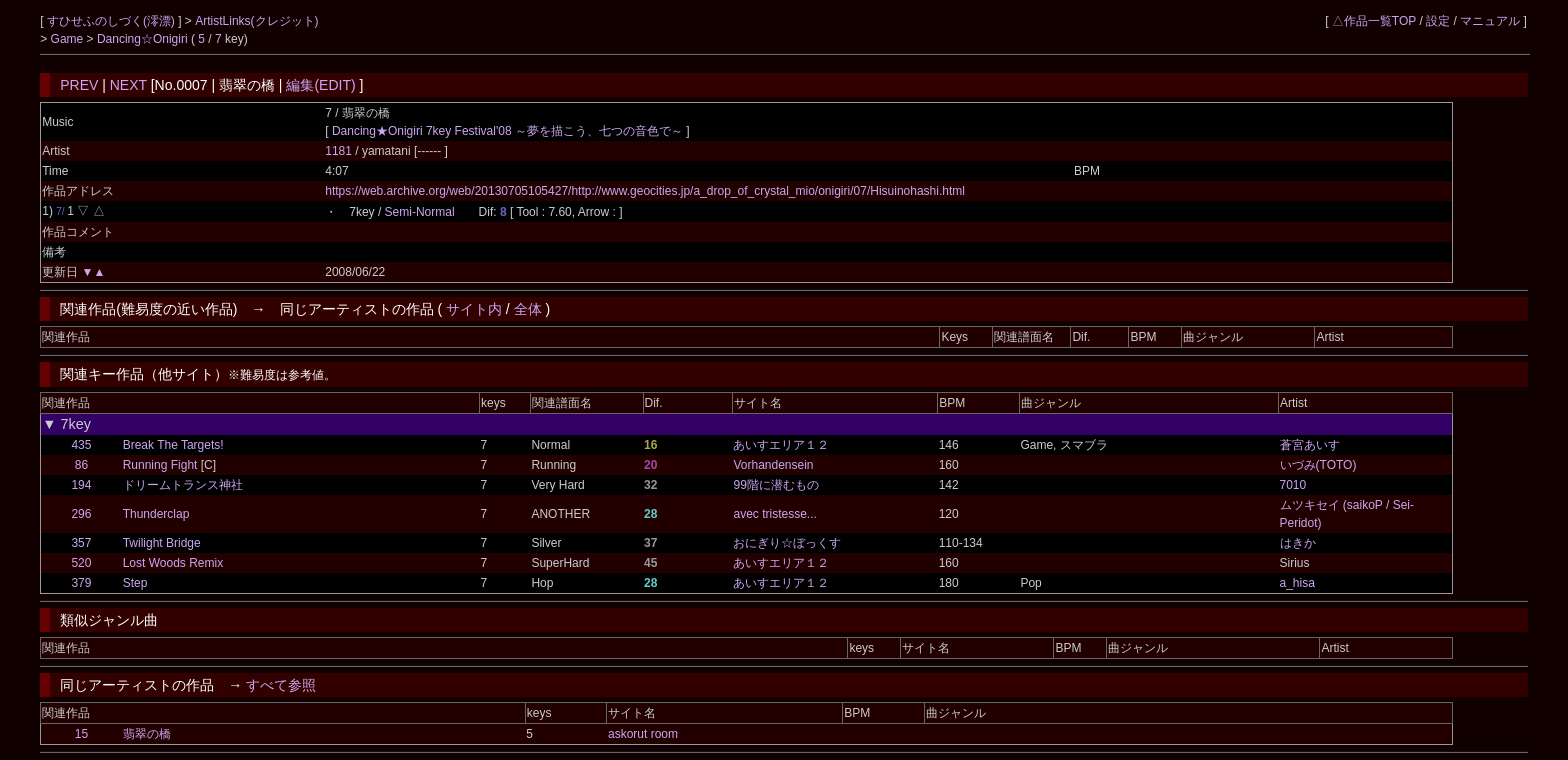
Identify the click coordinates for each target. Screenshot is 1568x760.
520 (81, 563)
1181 (338, 151)
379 (81, 583)
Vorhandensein (773, 465)
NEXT (128, 85)
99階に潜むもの (775, 485)
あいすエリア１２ (781, 445)
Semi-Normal (420, 212)
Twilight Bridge (162, 543)
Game (69, 39)
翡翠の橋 (147, 734)
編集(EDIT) (320, 85)
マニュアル (1490, 21)
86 (81, 465)
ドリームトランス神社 (183, 485)
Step (135, 583)
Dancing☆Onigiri (144, 39)
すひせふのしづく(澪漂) (112, 21)
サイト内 (474, 309)
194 (81, 485)
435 (81, 445)
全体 (528, 309)
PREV (79, 85)
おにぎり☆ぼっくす (787, 543)
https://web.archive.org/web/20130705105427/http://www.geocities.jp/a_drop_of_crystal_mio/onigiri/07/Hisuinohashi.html (645, 191)
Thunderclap (156, 514)
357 (81, 543)
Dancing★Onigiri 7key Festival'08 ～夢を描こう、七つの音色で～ (507, 131)
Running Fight (160, 465)
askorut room (643, 734)
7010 (1293, 485)
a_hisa (1297, 583)
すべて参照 (281, 685)
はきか (1298, 543)
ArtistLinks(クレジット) (256, 21)
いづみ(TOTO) (1318, 465)
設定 (1438, 21)
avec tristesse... (774, 514)
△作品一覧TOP (1374, 21)
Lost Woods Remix (173, 563)
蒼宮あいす (1310, 445)
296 (81, 514)
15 (81, 734)
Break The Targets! (173, 445)
